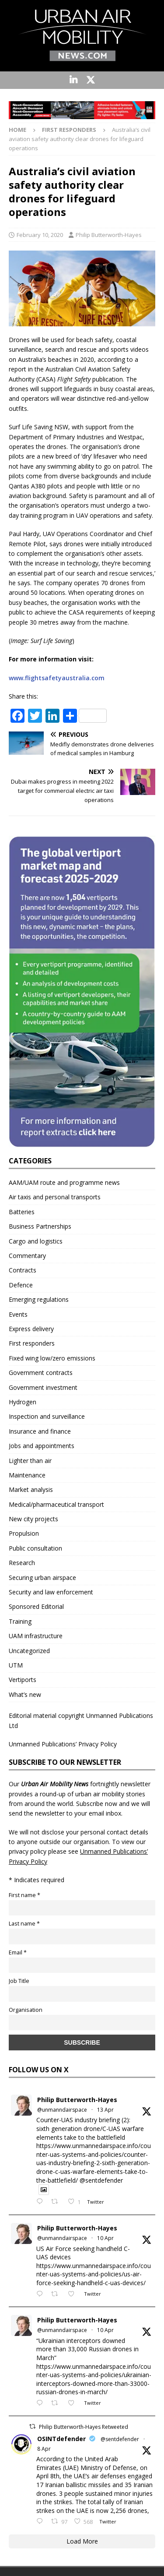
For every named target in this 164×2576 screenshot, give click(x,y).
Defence (21, 1285)
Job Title (19, 1981)
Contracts (22, 1270)
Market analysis (31, 1489)
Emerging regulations (39, 1299)
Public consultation (35, 1548)
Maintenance (27, 1475)
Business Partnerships (40, 1226)
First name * (24, 1895)
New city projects (33, 1519)
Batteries (22, 1212)
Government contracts (41, 1372)
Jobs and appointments (41, 1446)
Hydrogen (22, 1402)
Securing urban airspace (42, 1577)
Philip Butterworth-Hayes (109, 235)
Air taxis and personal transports (55, 1197)
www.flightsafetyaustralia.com (57, 678)
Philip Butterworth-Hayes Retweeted (83, 2427)
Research (22, 1562)
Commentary (27, 1255)
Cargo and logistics (36, 1241)
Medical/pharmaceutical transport (56, 1504)
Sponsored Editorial (36, 1606)
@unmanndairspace (62, 2109)
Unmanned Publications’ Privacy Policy (63, 1744)
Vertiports (22, 1679)
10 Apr (105, 2238)
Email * (18, 1952)
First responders (32, 1343)
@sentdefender (120, 2439)
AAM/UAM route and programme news (64, 1182)
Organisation (25, 2010)
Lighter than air (30, 1460)
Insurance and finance (40, 1431)
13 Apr (105, 2109)
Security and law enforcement (51, 1592)
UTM (16, 1665)
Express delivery (31, 1329)
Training (20, 1621)
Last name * (24, 1923)
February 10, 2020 (40, 235)
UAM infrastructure (36, 1636)
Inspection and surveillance (47, 1416)
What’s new (25, 1694)
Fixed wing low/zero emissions (52, 1358)
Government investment (43, 1387)
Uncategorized (29, 1651)
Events (18, 1314)
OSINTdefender (61, 2439)
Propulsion (24, 1533)
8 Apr (44, 2448)
